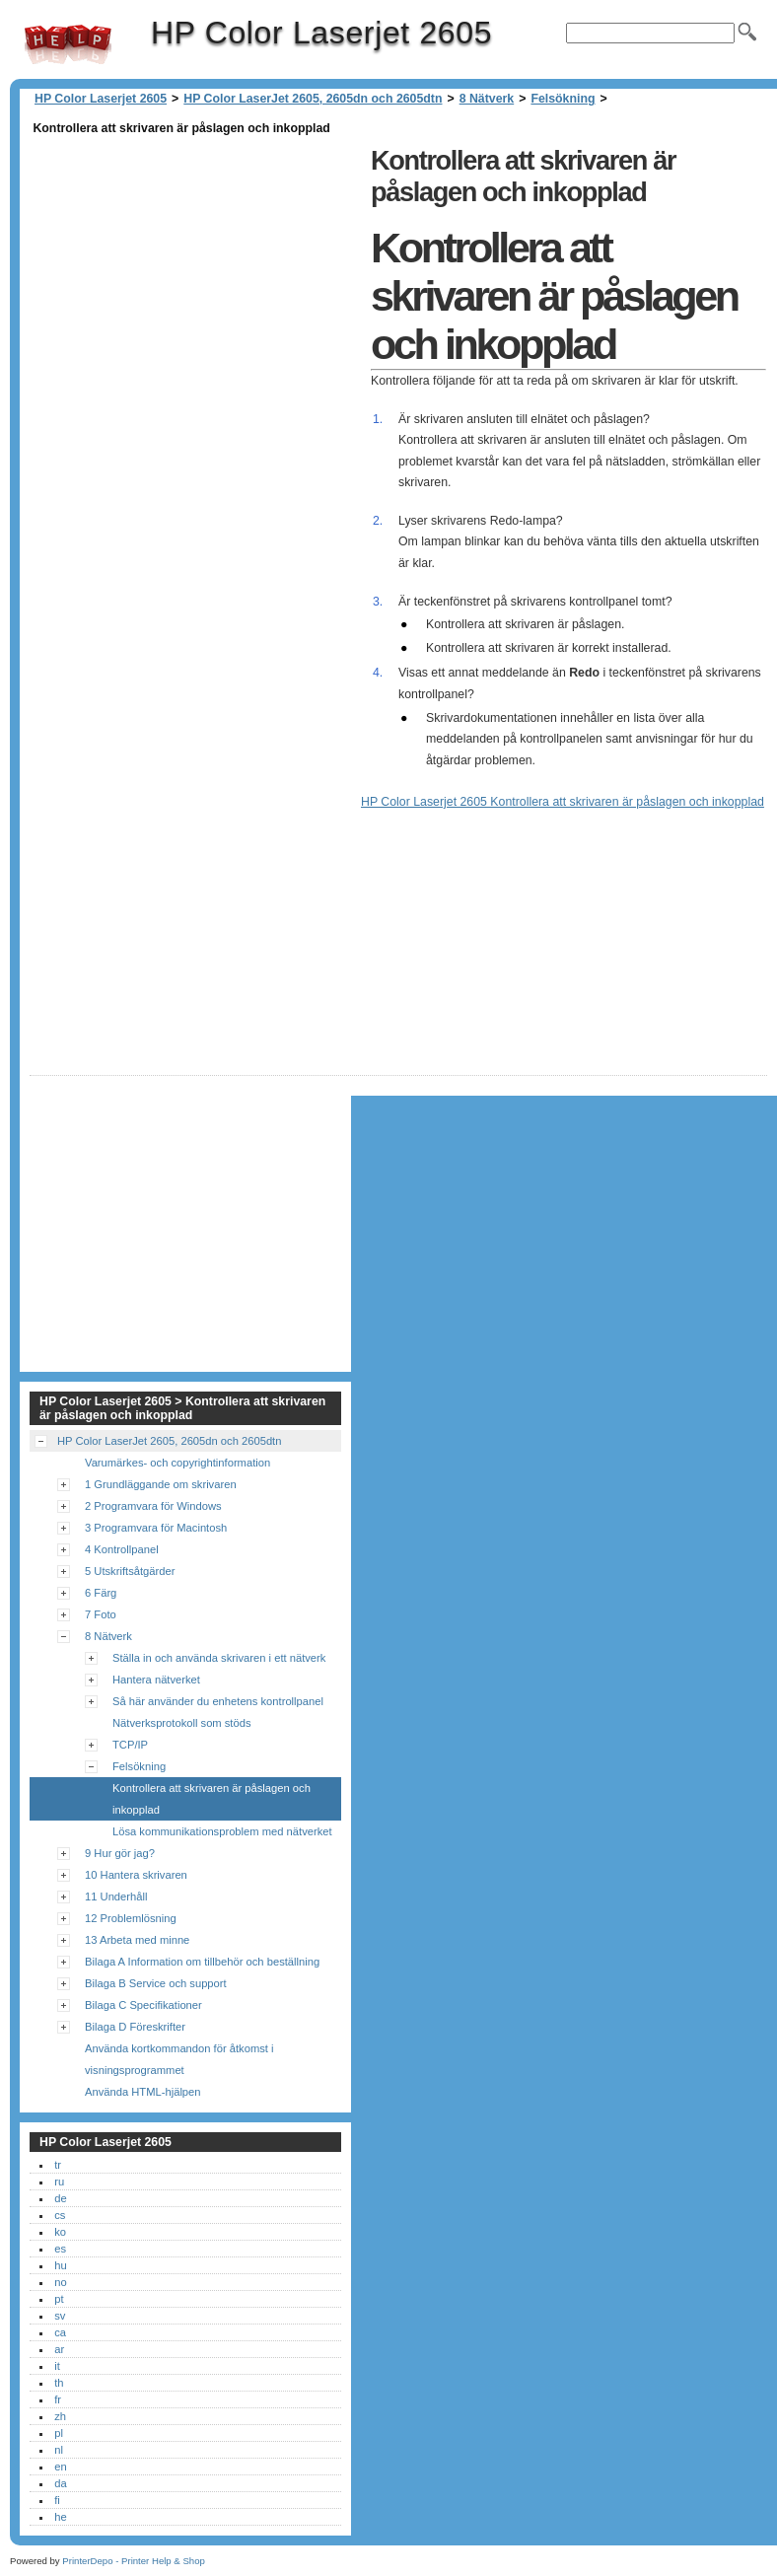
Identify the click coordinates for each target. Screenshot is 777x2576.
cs (59, 2215)
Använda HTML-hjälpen (143, 2092)
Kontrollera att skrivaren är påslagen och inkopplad (211, 1799)
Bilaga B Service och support (156, 1983)
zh (60, 2416)
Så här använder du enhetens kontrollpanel (217, 1701)
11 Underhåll (116, 1896)
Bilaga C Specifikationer (143, 2005)
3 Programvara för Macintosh (156, 1528)
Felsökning (562, 99)
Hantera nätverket (156, 1679)
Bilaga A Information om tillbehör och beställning (202, 1962)
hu (60, 2265)
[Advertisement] (195, 278)
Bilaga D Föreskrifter (135, 2027)
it (57, 2366)
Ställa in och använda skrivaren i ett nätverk (218, 1658)
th (58, 2383)
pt (58, 2299)
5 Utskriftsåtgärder (130, 1571)
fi (57, 2500)
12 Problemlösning (131, 1918)
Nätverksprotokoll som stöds (181, 1723)
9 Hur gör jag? (120, 1853)
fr (57, 2399)
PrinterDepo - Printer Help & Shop (133, 2560)
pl (58, 2433)
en (60, 2466)
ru (59, 2181)
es (60, 2248)
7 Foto (100, 1614)
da (60, 2483)
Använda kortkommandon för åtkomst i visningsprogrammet (179, 2059)
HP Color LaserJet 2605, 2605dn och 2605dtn (312, 99)
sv (59, 2316)
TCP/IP (130, 1745)
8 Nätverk (487, 99)
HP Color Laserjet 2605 (68, 44)
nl (58, 2450)
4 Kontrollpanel (122, 1549)
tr (57, 2165)
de (60, 2198)
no (60, 2282)
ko (60, 2232)
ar (59, 2349)
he (60, 2517)
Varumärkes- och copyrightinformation (177, 1462)
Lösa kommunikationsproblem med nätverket (222, 1831)
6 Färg (100, 1593)
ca (60, 2332)
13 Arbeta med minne (137, 1940)
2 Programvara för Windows (153, 1506)
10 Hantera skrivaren (136, 1875)
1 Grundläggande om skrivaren (161, 1484)
